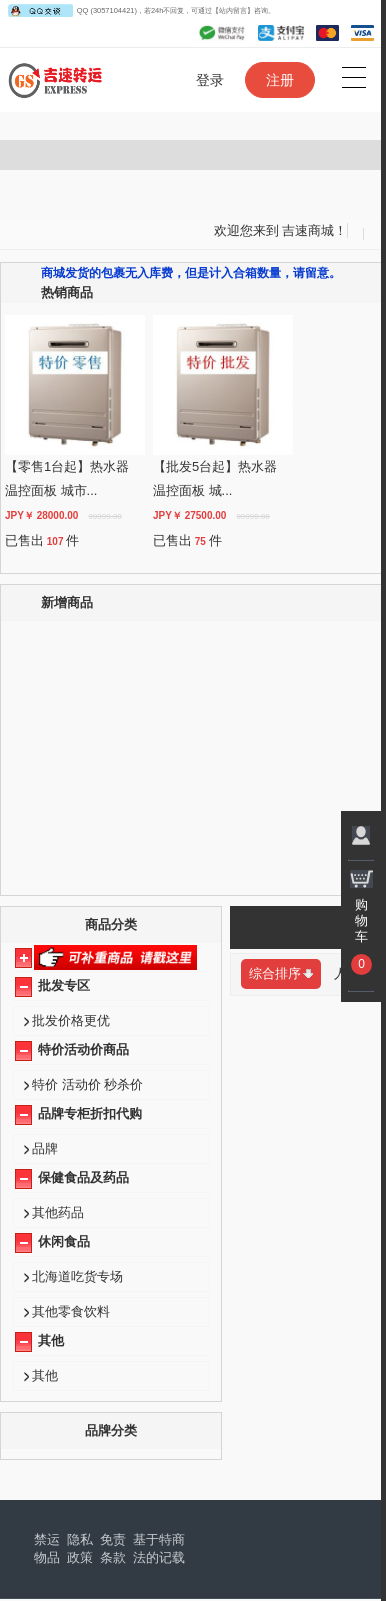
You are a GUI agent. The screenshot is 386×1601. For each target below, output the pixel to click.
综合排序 (281, 973)
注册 (280, 80)
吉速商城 (308, 230)
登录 (210, 80)
